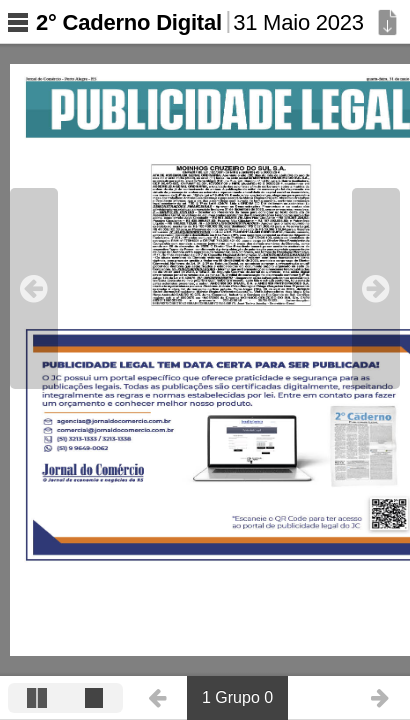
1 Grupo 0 (237, 697)
